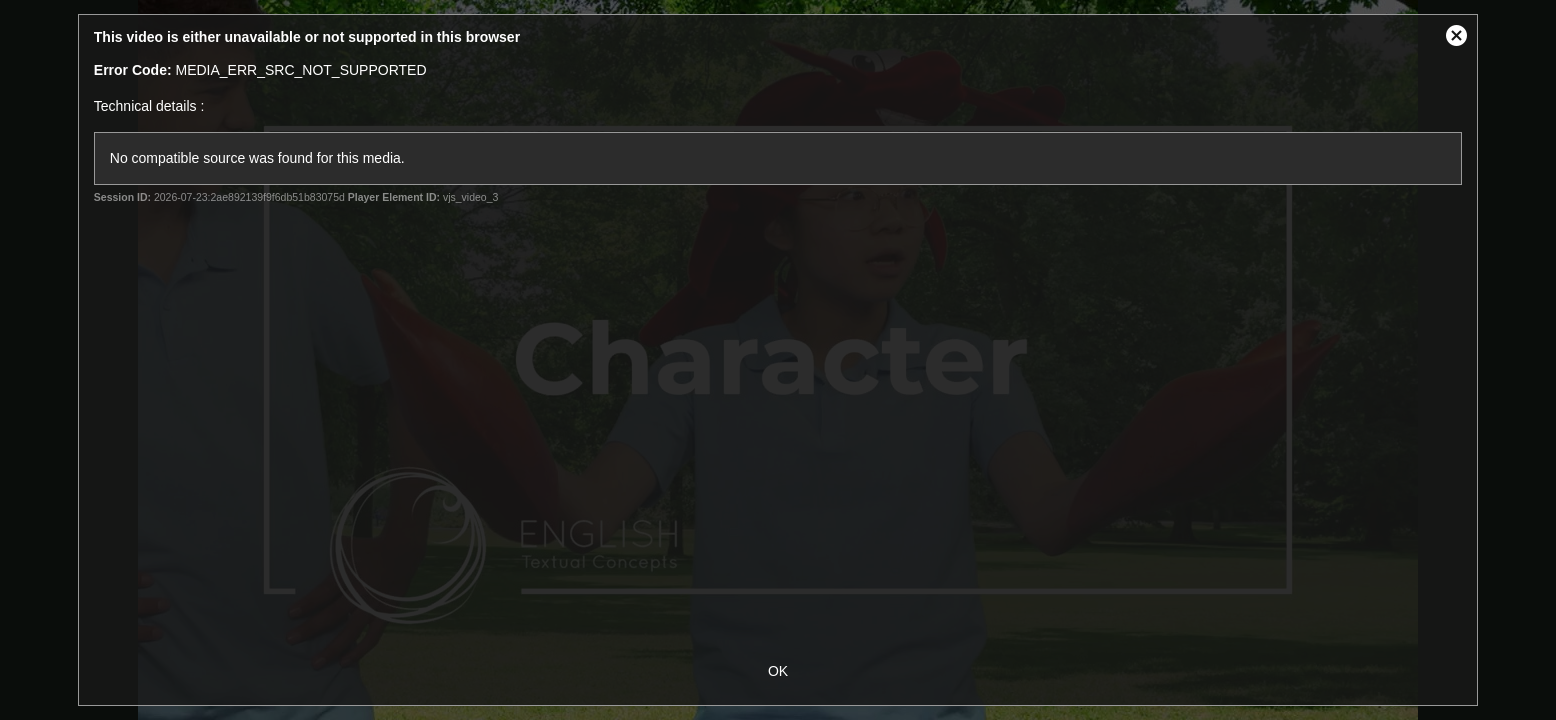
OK (778, 671)
